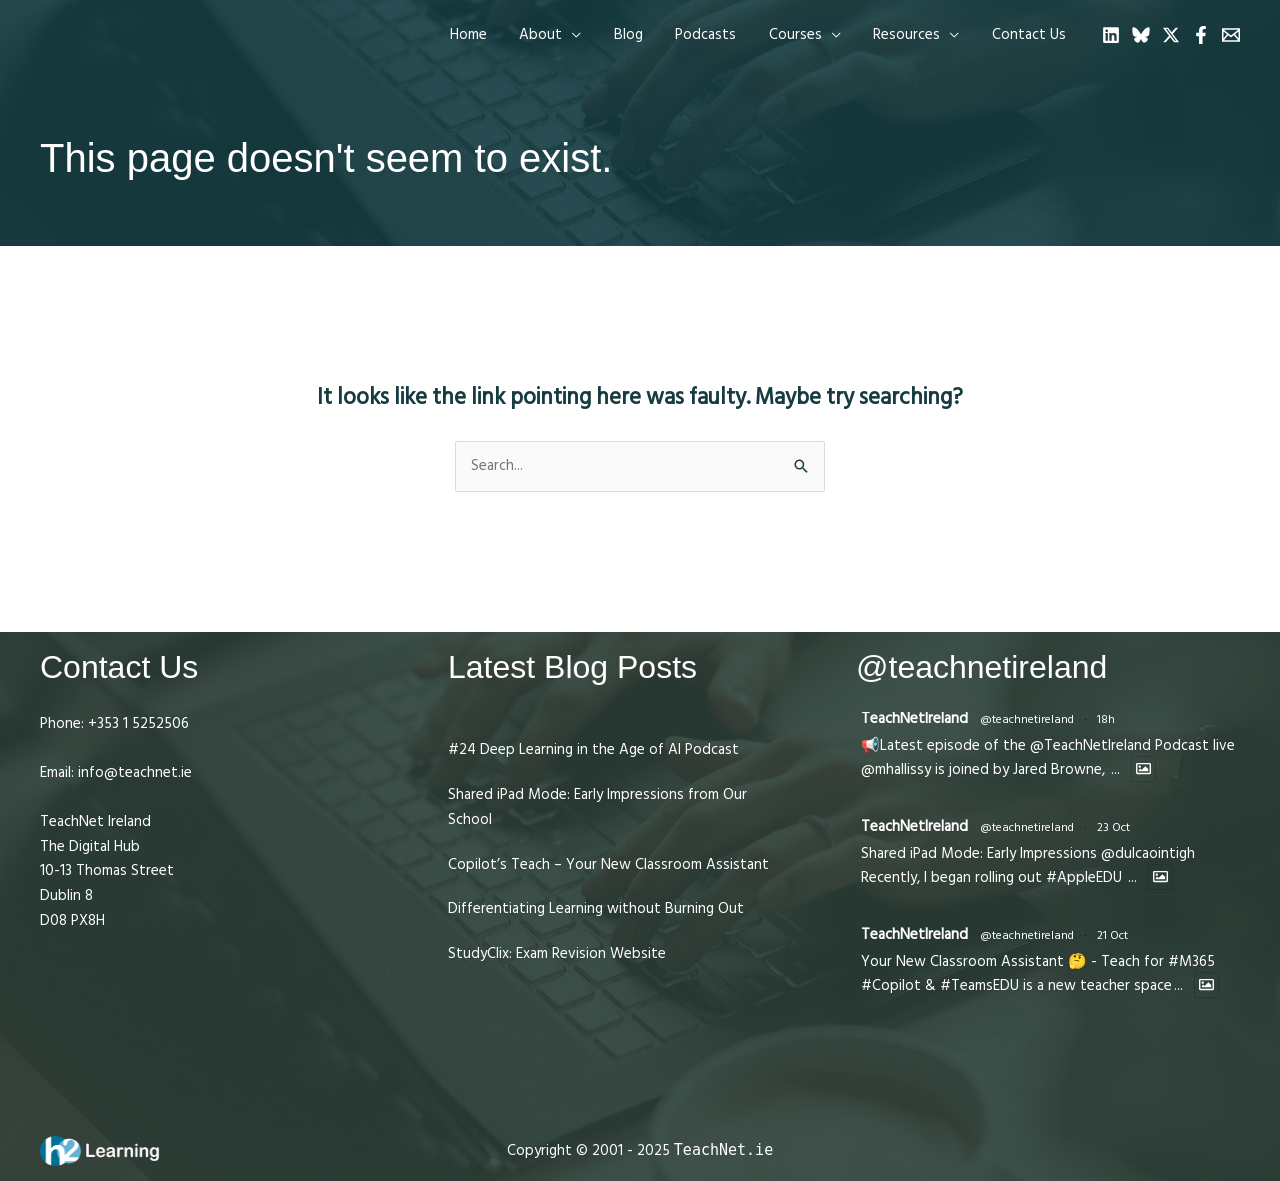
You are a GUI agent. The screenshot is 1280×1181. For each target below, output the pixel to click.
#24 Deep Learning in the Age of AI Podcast (593, 749)
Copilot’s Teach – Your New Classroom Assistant (608, 864)
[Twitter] (1171, 35)
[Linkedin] (1111, 35)
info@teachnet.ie (133, 772)
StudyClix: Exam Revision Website (557, 953)
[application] (585, 35)
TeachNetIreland (914, 718)
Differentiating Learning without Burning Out (596, 908)
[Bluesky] (1141, 35)
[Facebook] (1201, 35)
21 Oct (1112, 935)
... (1115, 769)
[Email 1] (1231, 35)
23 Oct (1113, 827)
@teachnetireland (1027, 719)
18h (1106, 719)
